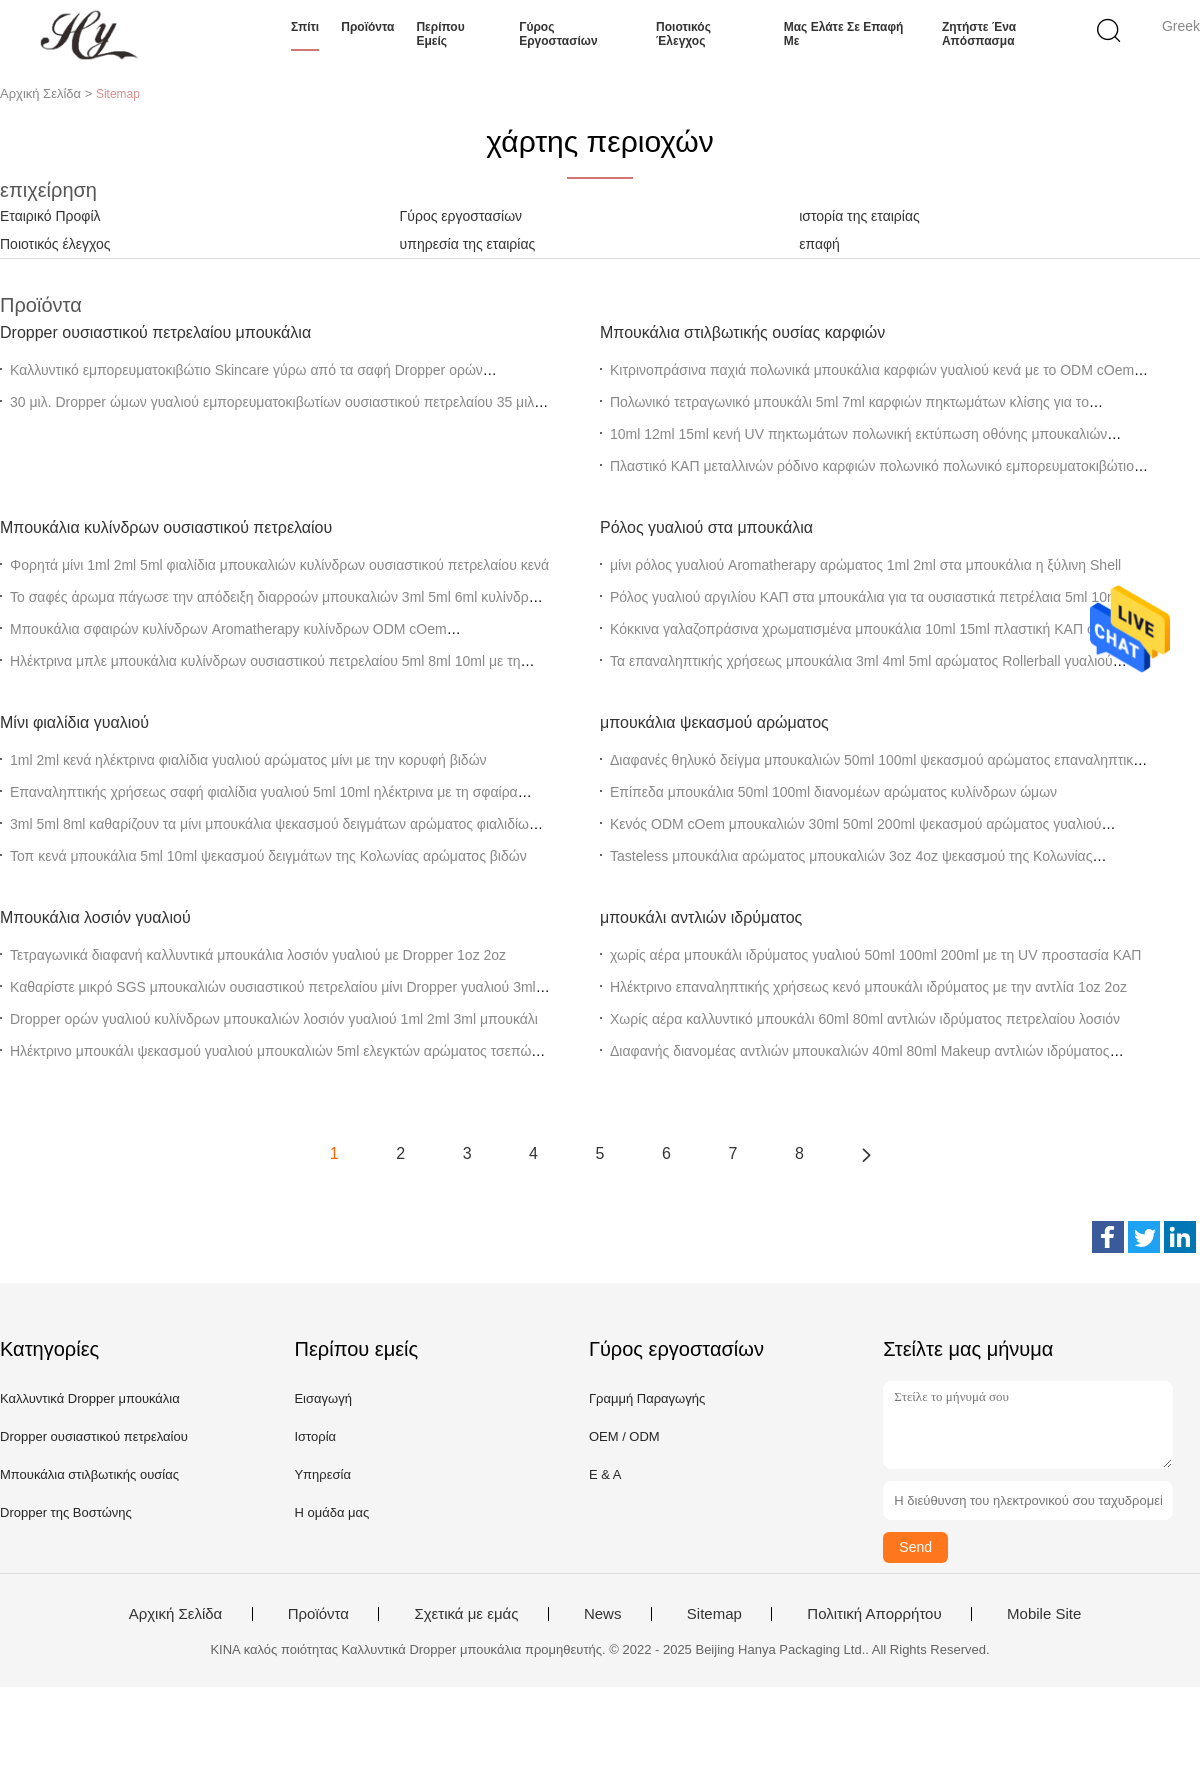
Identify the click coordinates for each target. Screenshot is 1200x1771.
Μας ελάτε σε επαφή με (844, 34)
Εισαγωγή (322, 1398)
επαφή (819, 244)
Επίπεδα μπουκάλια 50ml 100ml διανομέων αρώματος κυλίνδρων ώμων (833, 792)
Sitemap (714, 1614)
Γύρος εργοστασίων (558, 34)
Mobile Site (1044, 1614)
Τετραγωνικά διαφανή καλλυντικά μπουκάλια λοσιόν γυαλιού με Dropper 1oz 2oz (258, 955)
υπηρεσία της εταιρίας (468, 244)
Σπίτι (305, 27)
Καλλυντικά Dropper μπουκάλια (90, 1398)
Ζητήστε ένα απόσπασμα (979, 34)
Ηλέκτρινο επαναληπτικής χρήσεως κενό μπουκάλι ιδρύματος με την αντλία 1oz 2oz (868, 987)
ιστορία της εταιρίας (859, 216)
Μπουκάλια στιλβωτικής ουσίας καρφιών (742, 332)
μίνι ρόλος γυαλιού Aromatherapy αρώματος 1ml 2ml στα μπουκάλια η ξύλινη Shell (865, 565)
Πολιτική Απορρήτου (874, 1614)
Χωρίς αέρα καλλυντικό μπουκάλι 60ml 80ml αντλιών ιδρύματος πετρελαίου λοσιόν (865, 1019)
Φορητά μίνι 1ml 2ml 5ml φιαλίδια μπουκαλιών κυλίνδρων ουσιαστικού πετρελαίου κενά (279, 565)
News (603, 1614)
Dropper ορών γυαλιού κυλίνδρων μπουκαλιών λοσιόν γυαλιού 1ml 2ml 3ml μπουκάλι (274, 1019)
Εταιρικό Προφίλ (50, 216)
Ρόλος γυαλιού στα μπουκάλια (706, 527)
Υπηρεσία (322, 1474)
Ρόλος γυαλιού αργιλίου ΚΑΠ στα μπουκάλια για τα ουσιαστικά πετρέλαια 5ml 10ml (866, 597)
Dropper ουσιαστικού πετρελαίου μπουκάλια (155, 332)
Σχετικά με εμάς (466, 1614)
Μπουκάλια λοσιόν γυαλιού (95, 917)
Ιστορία (315, 1436)
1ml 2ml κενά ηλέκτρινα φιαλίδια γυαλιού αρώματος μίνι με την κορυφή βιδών (248, 760)
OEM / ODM (624, 1436)
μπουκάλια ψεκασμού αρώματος (714, 722)
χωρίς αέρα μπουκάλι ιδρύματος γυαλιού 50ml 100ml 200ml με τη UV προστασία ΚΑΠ (875, 955)
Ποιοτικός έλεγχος (683, 34)
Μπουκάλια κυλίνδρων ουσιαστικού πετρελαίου (166, 527)
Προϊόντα (367, 27)
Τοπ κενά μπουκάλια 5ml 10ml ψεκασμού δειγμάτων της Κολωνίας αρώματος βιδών (268, 856)
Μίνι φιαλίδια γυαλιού (74, 722)
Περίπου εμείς (440, 34)
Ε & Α (605, 1474)
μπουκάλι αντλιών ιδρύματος (701, 917)
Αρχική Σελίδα (176, 1614)
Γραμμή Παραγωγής (647, 1398)
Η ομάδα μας (331, 1512)
